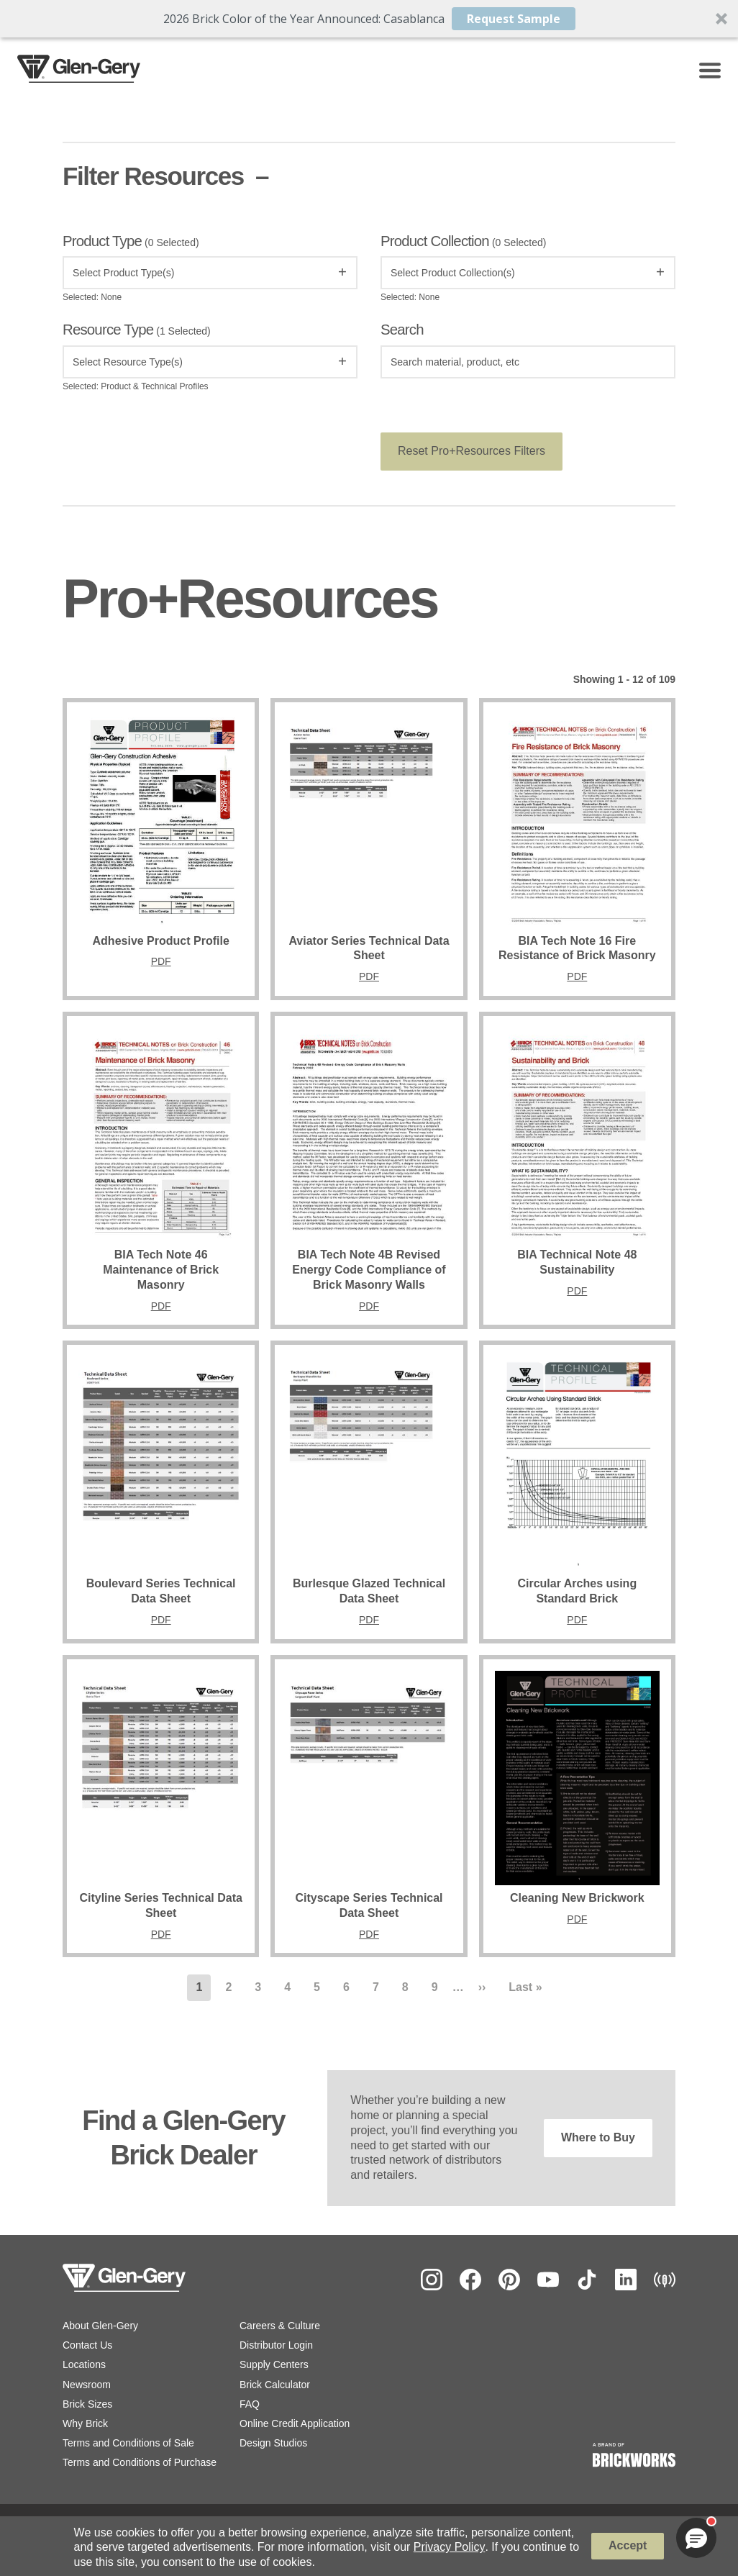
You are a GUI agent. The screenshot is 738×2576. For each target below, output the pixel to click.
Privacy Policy (450, 2547)
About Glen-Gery (100, 2328)
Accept (628, 2545)
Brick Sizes (87, 2406)
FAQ (250, 2406)
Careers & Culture (280, 2328)
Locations (84, 2367)
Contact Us (87, 2348)
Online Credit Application (295, 2426)
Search (402, 332)
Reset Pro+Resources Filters (471, 454)
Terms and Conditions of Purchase (140, 2465)
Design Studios (273, 2446)
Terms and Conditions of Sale (128, 2446)
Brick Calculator (275, 2387)
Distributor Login (276, 2348)
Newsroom (87, 2387)
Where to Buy (598, 2140)
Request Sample (513, 19)
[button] (369, 18)
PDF (161, 964)
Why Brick (85, 2426)
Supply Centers (274, 2367)
